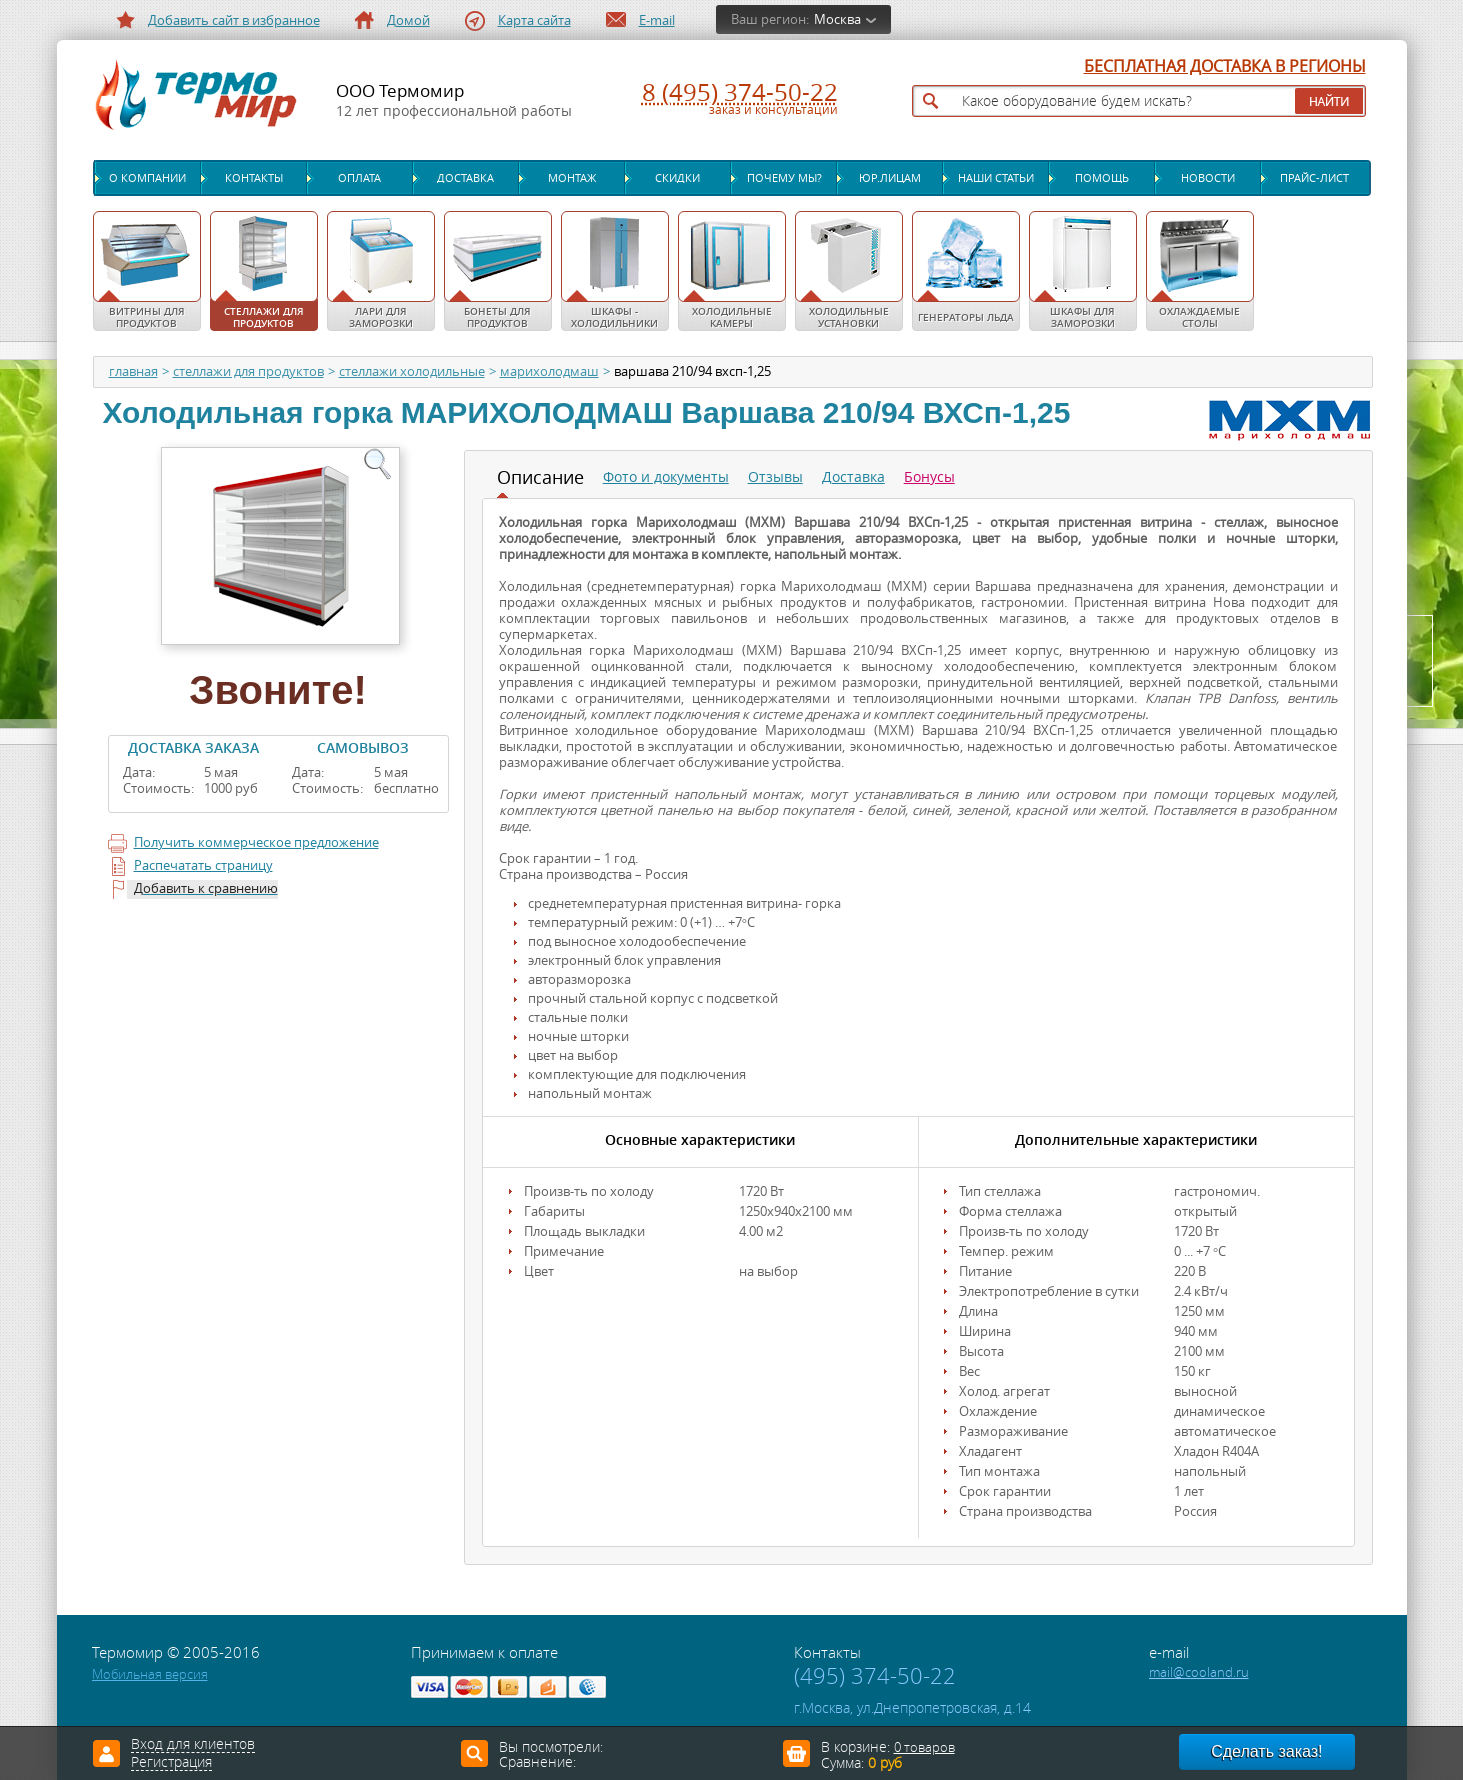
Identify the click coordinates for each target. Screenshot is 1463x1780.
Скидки (677, 178)
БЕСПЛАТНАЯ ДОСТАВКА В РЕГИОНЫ (1225, 67)
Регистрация (171, 1763)
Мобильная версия (150, 1674)
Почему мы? (784, 178)
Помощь (1102, 178)
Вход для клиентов (193, 1745)
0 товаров (924, 1747)
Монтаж (572, 178)
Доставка (465, 178)
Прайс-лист (1314, 178)
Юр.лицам (890, 178)
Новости (1208, 178)
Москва (837, 19)
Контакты (254, 178)
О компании (147, 178)
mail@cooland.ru (1199, 1672)
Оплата (359, 178)
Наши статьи (996, 178)
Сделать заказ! (1266, 1751)
